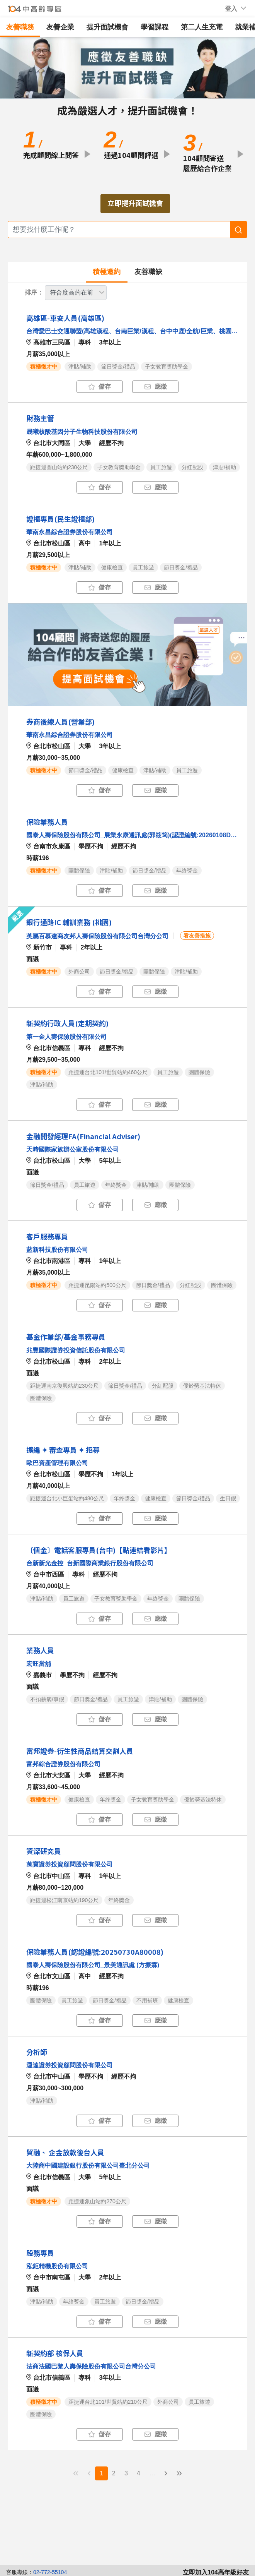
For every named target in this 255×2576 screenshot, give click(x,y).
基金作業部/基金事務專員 (65, 1337)
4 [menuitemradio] (138, 2473)
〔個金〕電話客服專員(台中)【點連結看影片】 (98, 1550)
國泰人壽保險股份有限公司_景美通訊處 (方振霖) (92, 1965)
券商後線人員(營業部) (60, 721)
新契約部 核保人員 (54, 2353)
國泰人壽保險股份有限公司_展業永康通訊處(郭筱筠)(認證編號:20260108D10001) (132, 835)
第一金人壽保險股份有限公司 (66, 1036)
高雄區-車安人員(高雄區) (65, 318)
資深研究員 (43, 1851)
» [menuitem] (179, 2472)
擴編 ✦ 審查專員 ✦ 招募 (63, 1450)
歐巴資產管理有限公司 (57, 1463)
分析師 (36, 2052)
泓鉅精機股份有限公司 (57, 2266)
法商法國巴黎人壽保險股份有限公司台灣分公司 (91, 2366)
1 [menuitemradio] (101, 2473)
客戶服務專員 (47, 1236)
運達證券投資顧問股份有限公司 (69, 2065)
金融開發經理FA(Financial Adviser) (83, 1136)
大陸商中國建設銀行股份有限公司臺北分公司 (88, 2165)
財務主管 (40, 418)
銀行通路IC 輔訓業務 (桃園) (69, 922)
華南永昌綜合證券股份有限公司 (69, 532)
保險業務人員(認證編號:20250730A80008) (94, 1952)
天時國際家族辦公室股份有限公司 (72, 1149)
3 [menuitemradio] (126, 2473)
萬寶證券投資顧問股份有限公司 (69, 1864)
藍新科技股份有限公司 (57, 1249)
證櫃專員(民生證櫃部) (60, 519)
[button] (231, 9)
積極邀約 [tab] (107, 272)
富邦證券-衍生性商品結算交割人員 (79, 1751)
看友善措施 (197, 935)
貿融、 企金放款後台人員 (65, 2152)
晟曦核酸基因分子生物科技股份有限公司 (82, 431)
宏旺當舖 (38, 1664)
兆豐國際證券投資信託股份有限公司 (75, 1350)
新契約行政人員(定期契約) (67, 1023)
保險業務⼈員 (47, 822)
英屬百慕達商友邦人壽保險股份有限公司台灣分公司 (97, 936)
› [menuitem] (166, 2472)
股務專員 (40, 2253)
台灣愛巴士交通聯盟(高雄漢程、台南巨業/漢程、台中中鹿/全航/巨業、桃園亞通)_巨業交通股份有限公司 (132, 331)
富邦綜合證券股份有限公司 (63, 1764)
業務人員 (40, 1650)
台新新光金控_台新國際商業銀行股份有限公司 (89, 1563)
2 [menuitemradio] (114, 2473)
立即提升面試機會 (135, 203)
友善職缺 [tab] (148, 272)
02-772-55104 (50, 2572)
